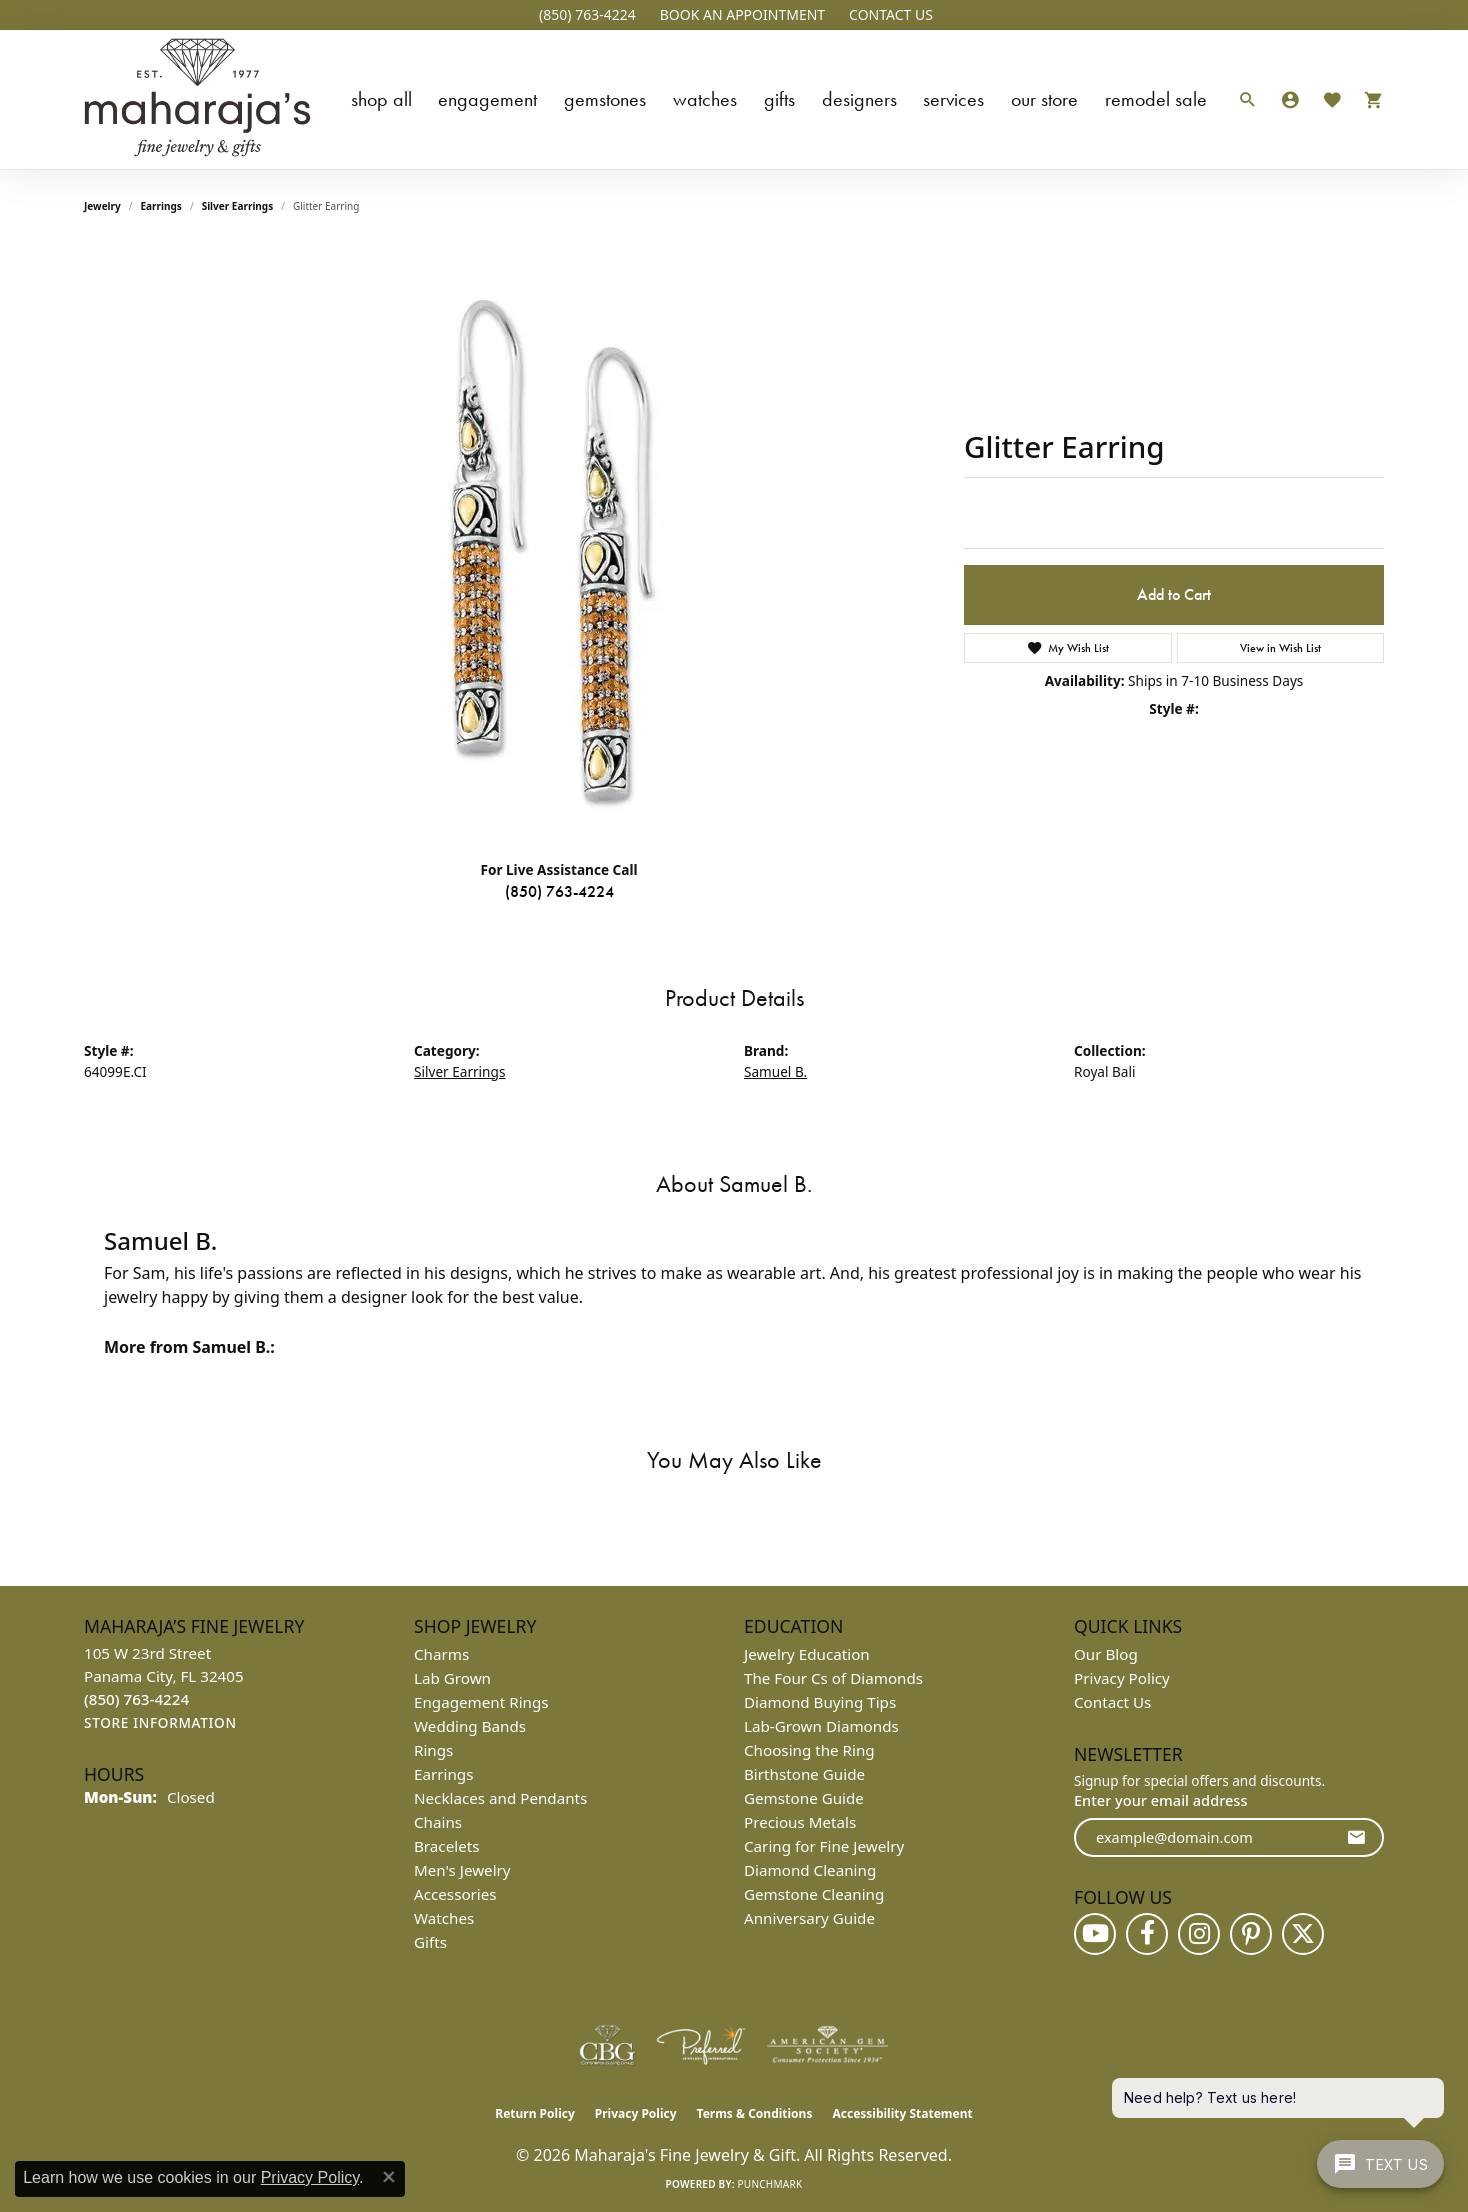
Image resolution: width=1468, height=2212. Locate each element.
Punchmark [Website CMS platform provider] (770, 2184)
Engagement (487, 99)
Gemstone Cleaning (814, 1894)
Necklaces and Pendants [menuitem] (500, 1798)
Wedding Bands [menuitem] (470, 1726)
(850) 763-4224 (559, 891)
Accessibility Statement (902, 2113)
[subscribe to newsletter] (1356, 1837)
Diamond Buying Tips (820, 1702)
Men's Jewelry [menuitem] (462, 1870)
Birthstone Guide (804, 1774)
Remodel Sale (1156, 99)
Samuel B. (775, 1071)
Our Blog (1106, 1654)
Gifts (779, 99)
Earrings (161, 206)
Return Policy (535, 2113)
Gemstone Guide (804, 1798)
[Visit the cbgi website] (607, 2045)
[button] (740, 15)
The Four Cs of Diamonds (833, 1678)
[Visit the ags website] (827, 2045)
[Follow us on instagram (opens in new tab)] (1199, 1934)
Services (953, 99)
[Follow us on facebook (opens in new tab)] (1147, 1934)
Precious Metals (800, 1822)
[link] (585, 15)
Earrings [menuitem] (443, 1774)
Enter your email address (1161, 1800)
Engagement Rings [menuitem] (481, 1702)
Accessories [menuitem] (455, 1894)
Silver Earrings (238, 206)
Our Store (1044, 99)
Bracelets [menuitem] (446, 1846)
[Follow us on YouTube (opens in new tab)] (1095, 1934)
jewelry (102, 206)
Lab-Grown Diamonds (821, 1726)
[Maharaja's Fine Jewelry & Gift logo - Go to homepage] (197, 99)
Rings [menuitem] (433, 1750)
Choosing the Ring (809, 1750)
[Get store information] (160, 1723)
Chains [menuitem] (438, 1822)
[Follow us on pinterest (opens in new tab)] (1251, 1934)
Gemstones (605, 99)
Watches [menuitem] (444, 1918)
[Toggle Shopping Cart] (1368, 99)
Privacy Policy (1122, 1678)
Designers (859, 99)
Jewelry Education (807, 1654)
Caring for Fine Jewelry (824, 1846)
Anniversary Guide (809, 1918)
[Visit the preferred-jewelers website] (701, 2045)
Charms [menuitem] (441, 1654)
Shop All (381, 99)
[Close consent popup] (389, 2177)
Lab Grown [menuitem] (452, 1678)
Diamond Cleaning (810, 1870)
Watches (705, 99)
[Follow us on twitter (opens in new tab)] (1303, 1934)
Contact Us (1112, 1702)
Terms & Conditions (755, 2113)
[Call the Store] (136, 1699)
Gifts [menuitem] (430, 1942)
